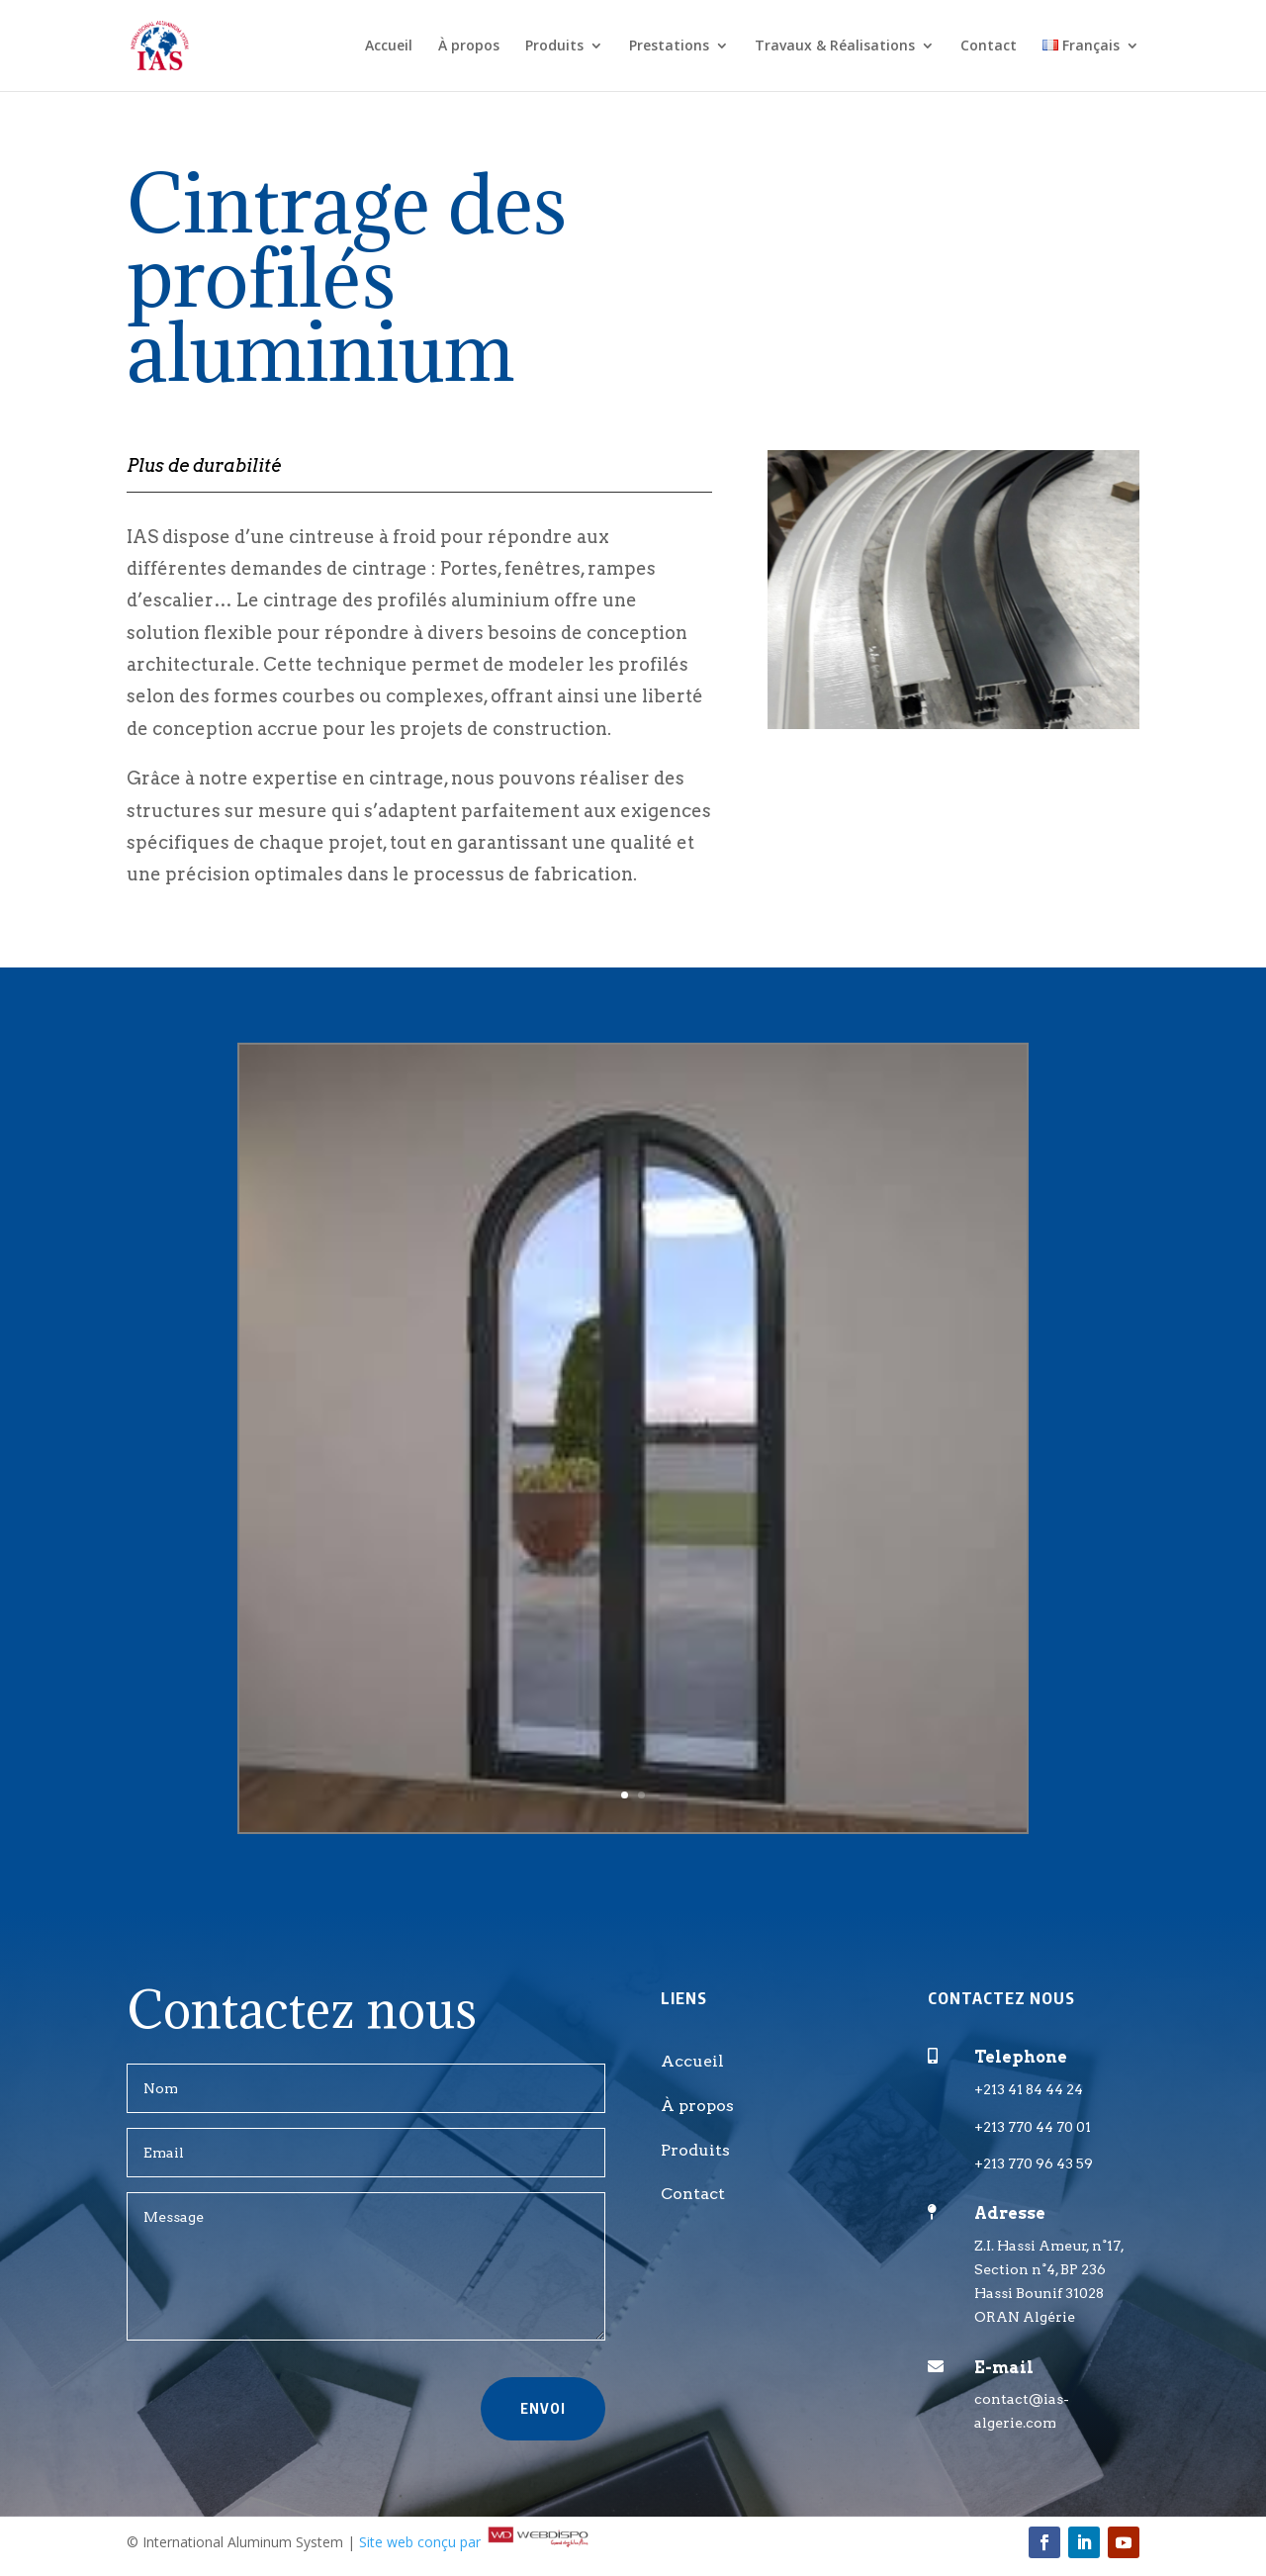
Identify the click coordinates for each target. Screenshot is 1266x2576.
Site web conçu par (475, 2541)
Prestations (669, 46)
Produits (554, 46)
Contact (988, 46)
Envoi (543, 2408)
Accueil (388, 46)
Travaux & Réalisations (835, 46)
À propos (468, 46)
